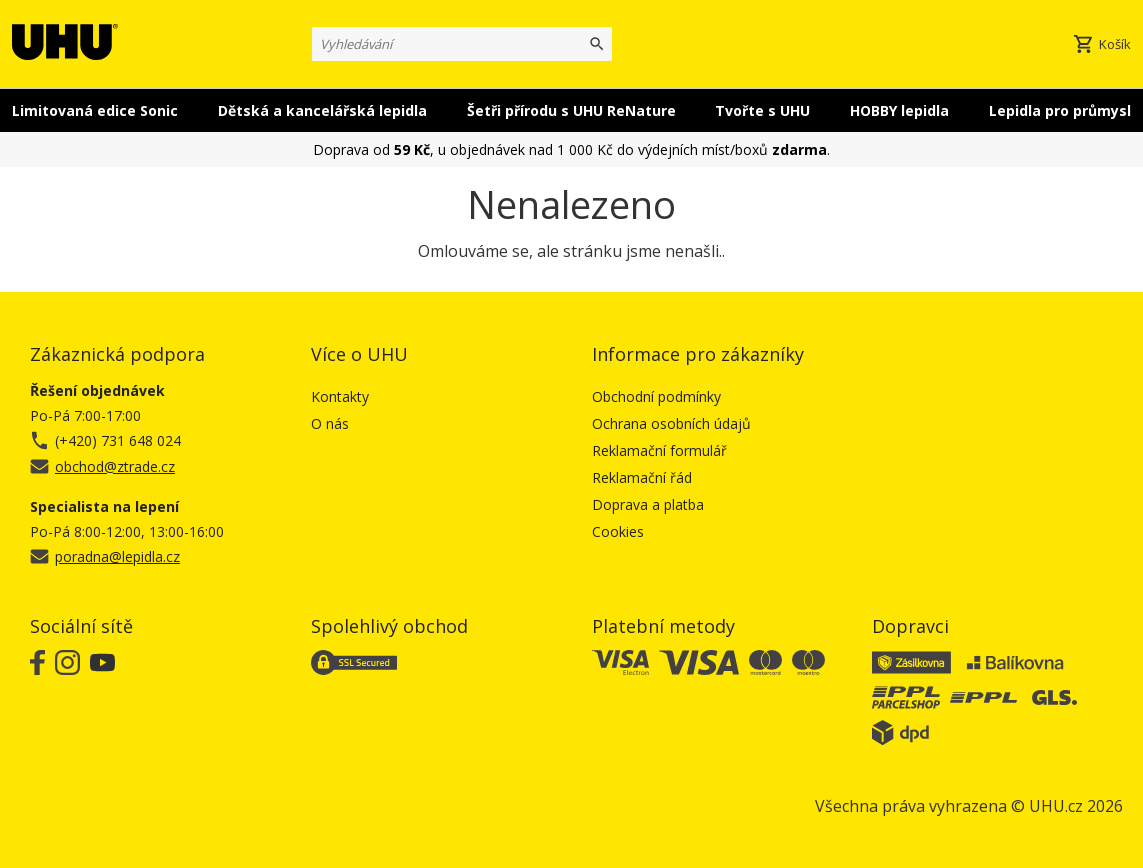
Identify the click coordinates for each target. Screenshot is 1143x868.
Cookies (618, 531)
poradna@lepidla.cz (117, 556)
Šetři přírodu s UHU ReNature (571, 110)
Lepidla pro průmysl (1060, 110)
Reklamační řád (642, 477)
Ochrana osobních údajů (671, 423)
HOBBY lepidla (899, 110)
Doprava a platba (648, 504)
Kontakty (340, 396)
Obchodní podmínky (656, 396)
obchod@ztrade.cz (115, 466)
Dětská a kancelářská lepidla (322, 110)
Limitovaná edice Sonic (95, 110)
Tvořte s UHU (762, 110)
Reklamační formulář (659, 450)
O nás (330, 423)
